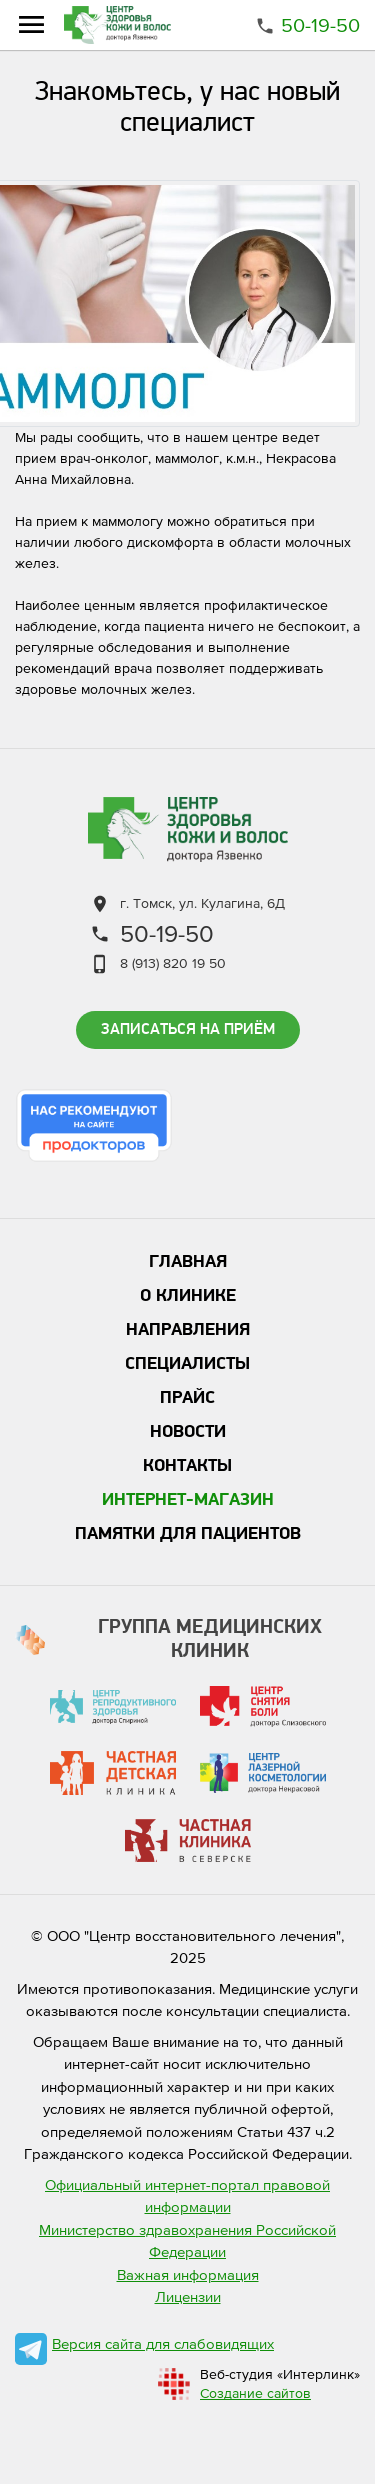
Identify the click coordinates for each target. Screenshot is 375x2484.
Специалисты (187, 1364)
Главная (188, 1262)
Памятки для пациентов (188, 1534)
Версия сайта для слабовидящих (163, 2343)
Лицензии (188, 2296)
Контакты (187, 1466)
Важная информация (188, 2274)
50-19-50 (320, 25)
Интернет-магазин (188, 1500)
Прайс (187, 1398)
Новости (188, 1432)
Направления (188, 1330)
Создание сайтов (255, 2393)
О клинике (188, 1296)
